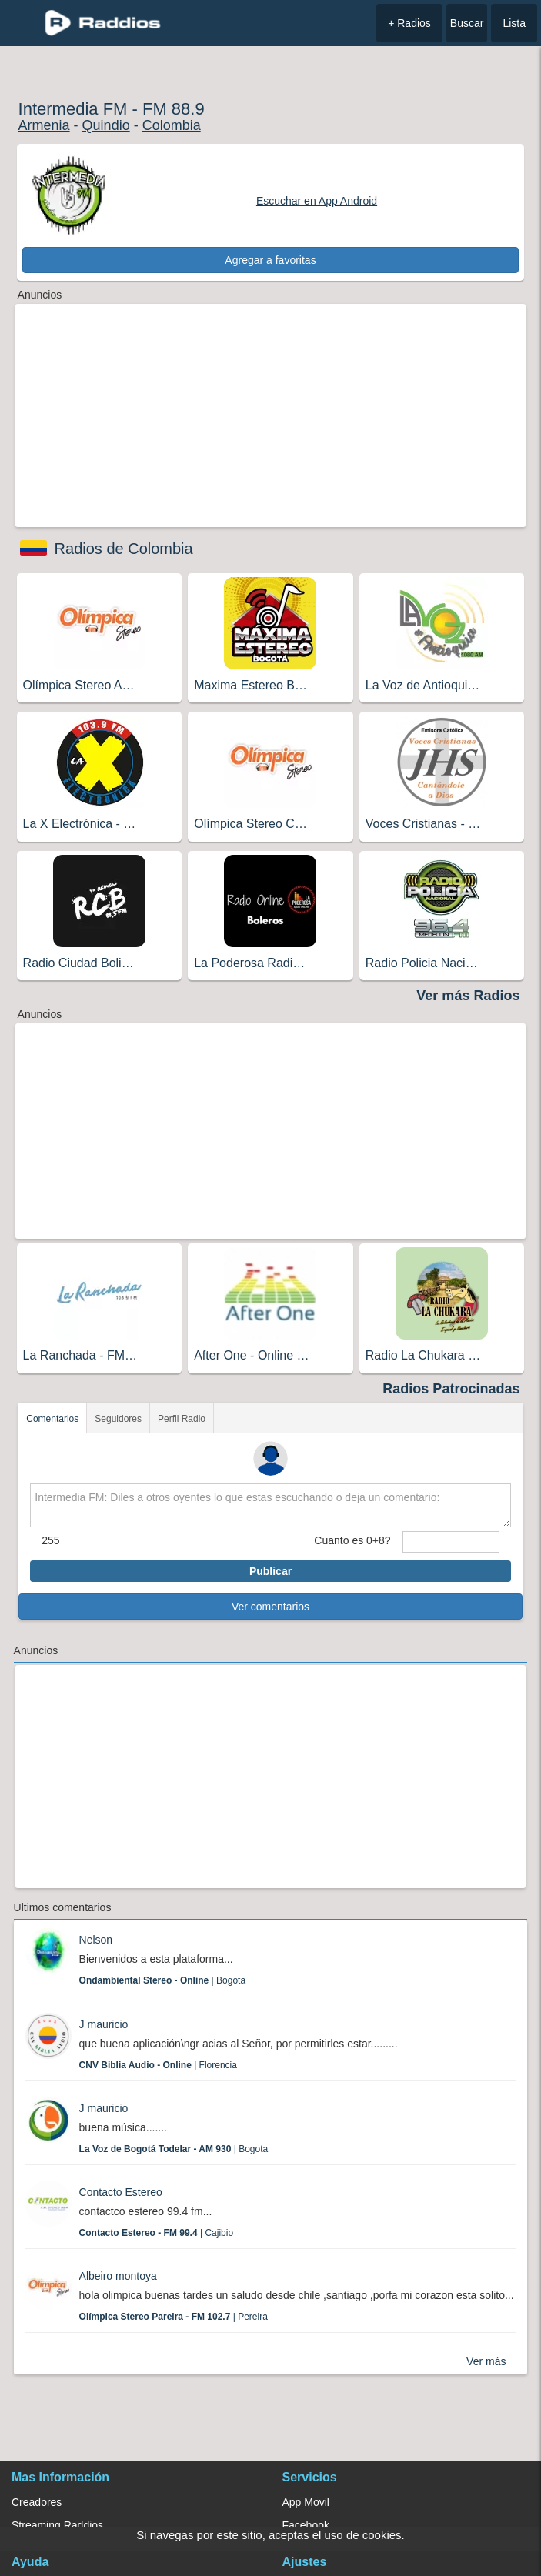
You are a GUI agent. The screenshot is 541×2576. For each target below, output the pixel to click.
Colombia (171, 125)
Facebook (305, 2525)
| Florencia (158, 2065)
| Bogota (162, 1980)
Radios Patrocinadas (450, 1388)
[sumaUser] (450, 1542)
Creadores (37, 2502)
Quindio (106, 125)
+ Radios (409, 23)
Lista (514, 23)
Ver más (486, 2361)
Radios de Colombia (124, 548)
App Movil (305, 2502)
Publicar (270, 1571)
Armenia (44, 125)
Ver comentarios (270, 1606)
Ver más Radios (467, 995)
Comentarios (52, 1418)
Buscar (467, 23)
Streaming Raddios (57, 2525)
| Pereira (173, 2316)
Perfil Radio (181, 1418)
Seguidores (118, 1418)
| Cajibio (156, 2232)
